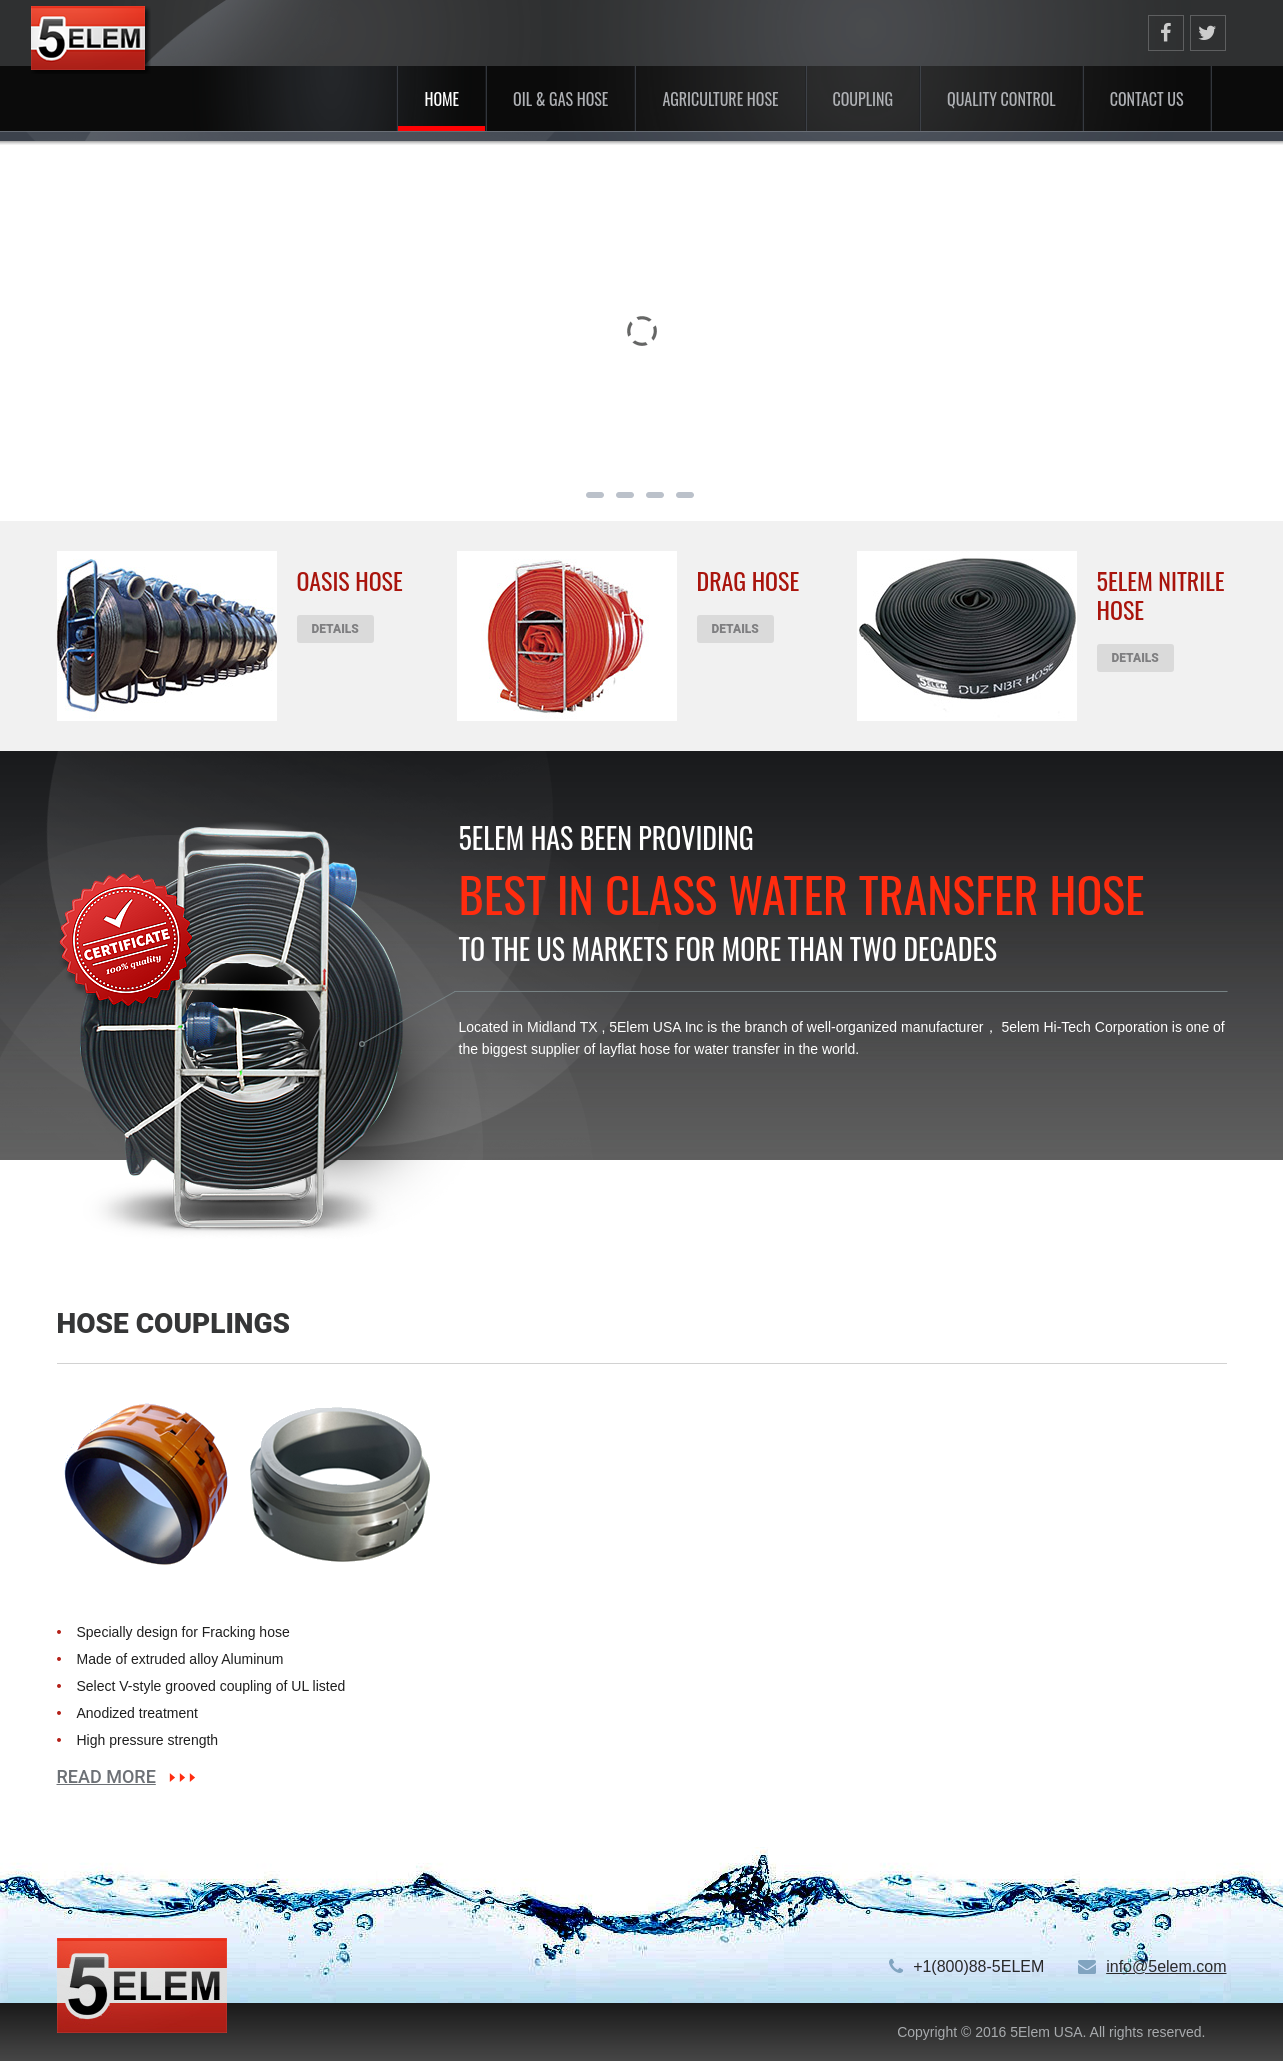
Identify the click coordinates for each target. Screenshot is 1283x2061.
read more (106, 1777)
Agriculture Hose (720, 99)
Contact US (1147, 99)
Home (441, 99)
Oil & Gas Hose (560, 99)
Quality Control (1001, 99)
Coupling (863, 99)
